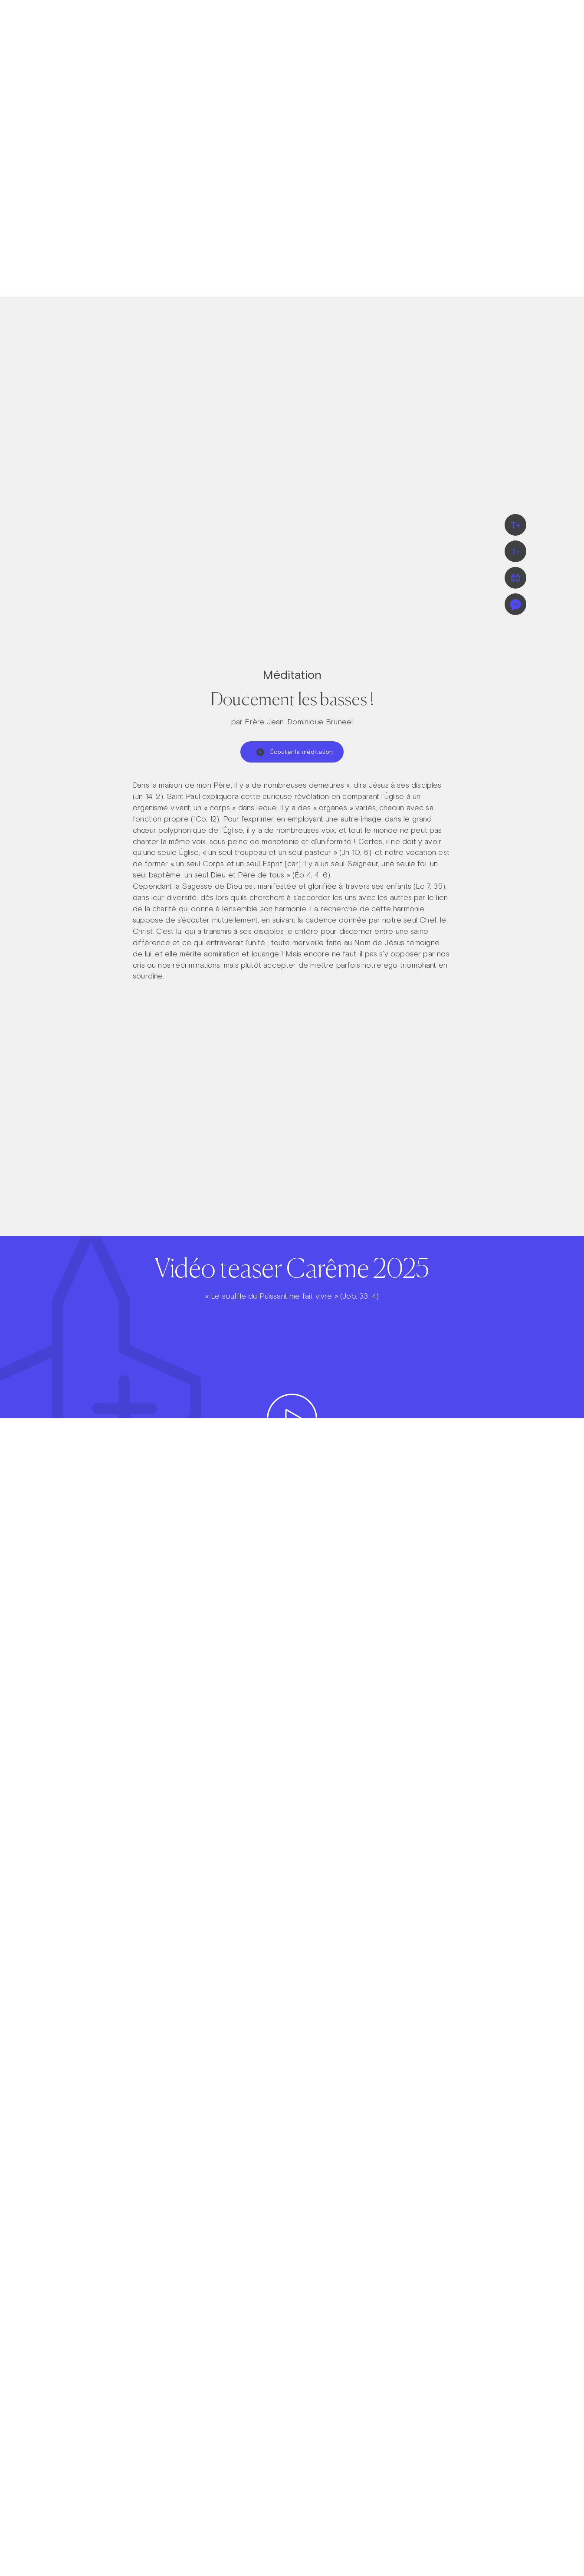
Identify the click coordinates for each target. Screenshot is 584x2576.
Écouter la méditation (294, 751)
